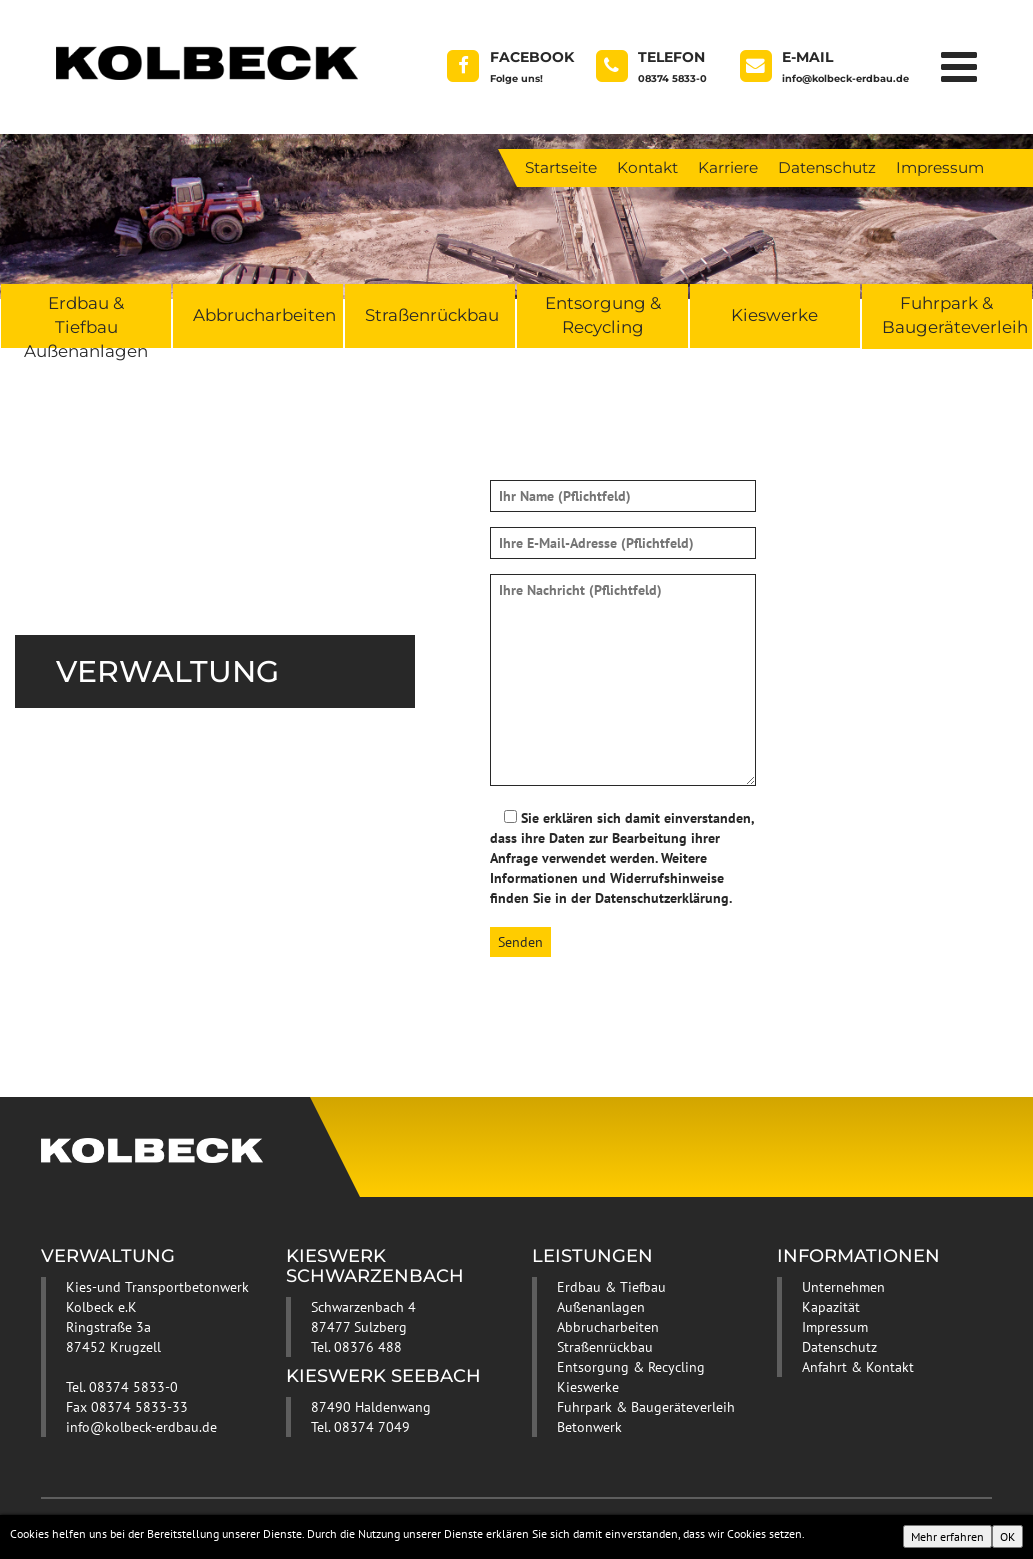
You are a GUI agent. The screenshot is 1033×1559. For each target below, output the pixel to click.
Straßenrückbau (432, 315)
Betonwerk (589, 1427)
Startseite (561, 167)
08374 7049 (372, 1427)
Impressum (940, 167)
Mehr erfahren (947, 1536)
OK (1007, 1536)
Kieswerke (774, 315)
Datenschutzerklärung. (663, 898)
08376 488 (368, 1347)
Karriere (728, 167)
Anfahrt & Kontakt (858, 1367)
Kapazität (831, 1307)
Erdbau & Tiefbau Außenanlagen (86, 320)
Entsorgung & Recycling (603, 315)
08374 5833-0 (133, 1387)
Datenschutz (827, 167)
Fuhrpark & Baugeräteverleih (955, 315)
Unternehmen (843, 1287)
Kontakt (647, 167)
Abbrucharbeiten (264, 315)
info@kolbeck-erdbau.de (141, 1427)
